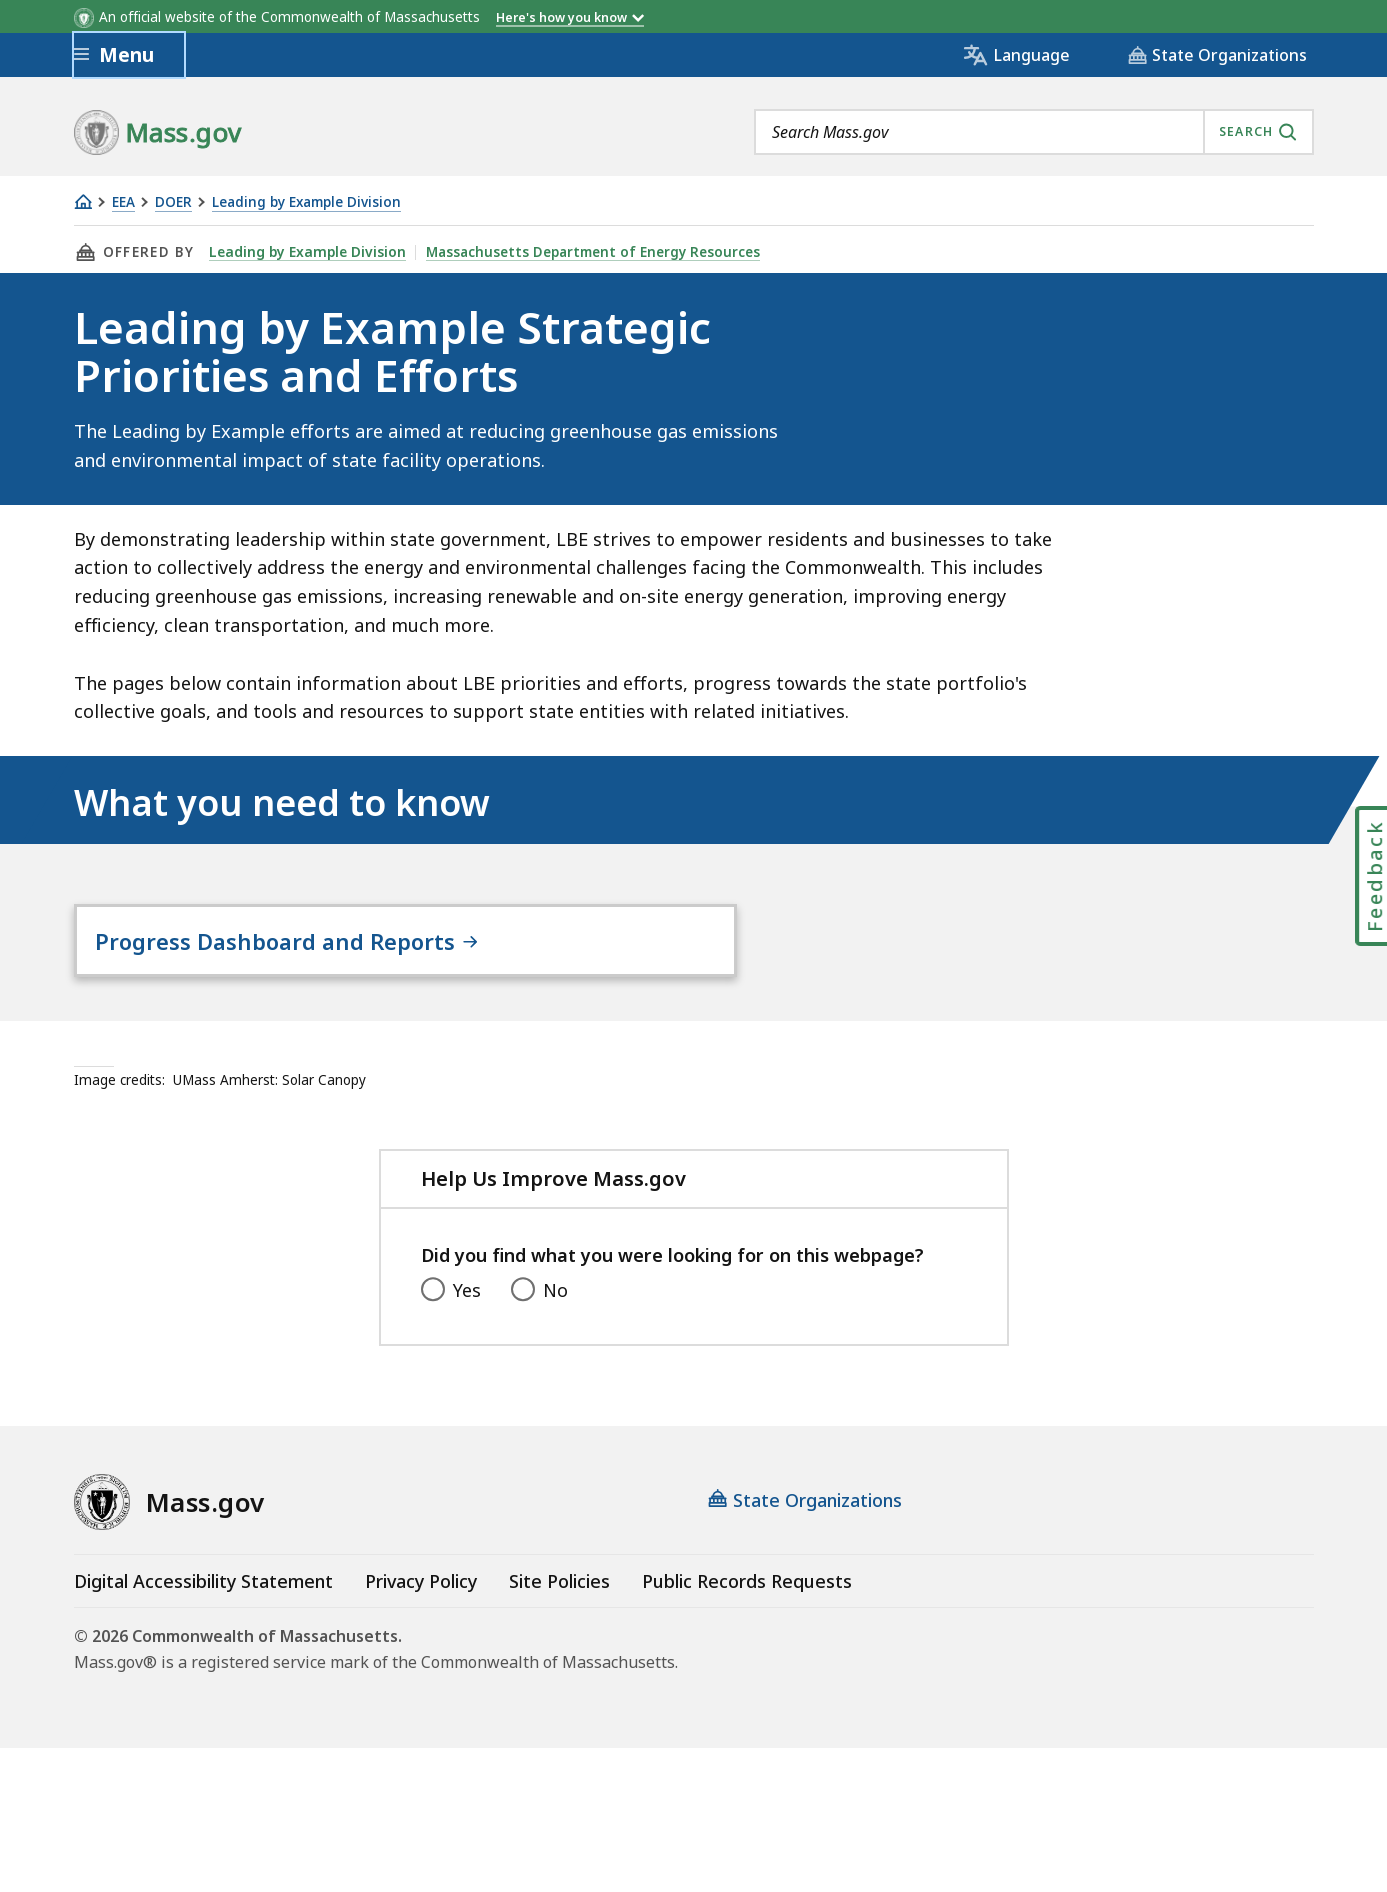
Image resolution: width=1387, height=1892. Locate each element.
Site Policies (559, 1621)
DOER (173, 202)
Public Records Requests (747, 1621)
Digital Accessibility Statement (203, 1621)
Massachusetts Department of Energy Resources (587, 252)
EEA (123, 202)
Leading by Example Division (306, 202)
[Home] (83, 201)
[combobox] (1034, 132)
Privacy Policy (421, 1621)
